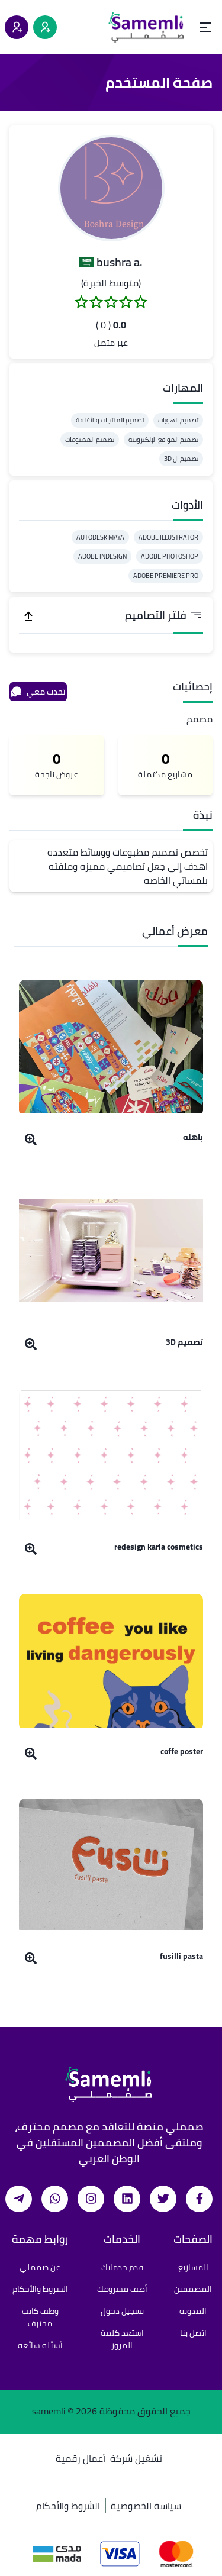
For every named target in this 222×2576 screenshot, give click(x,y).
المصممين (193, 2289)
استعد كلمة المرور (122, 2339)
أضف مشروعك (122, 2289)
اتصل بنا (193, 2333)
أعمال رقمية (80, 2458)
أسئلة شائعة (40, 2345)
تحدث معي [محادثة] (38, 691)
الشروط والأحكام (40, 2289)
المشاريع (193, 2267)
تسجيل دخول (122, 2311)
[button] (111, 188)
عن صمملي (40, 2267)
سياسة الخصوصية (146, 2505)
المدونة (193, 2311)
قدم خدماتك (122, 2267)
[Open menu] (205, 27)
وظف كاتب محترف (40, 2317)
